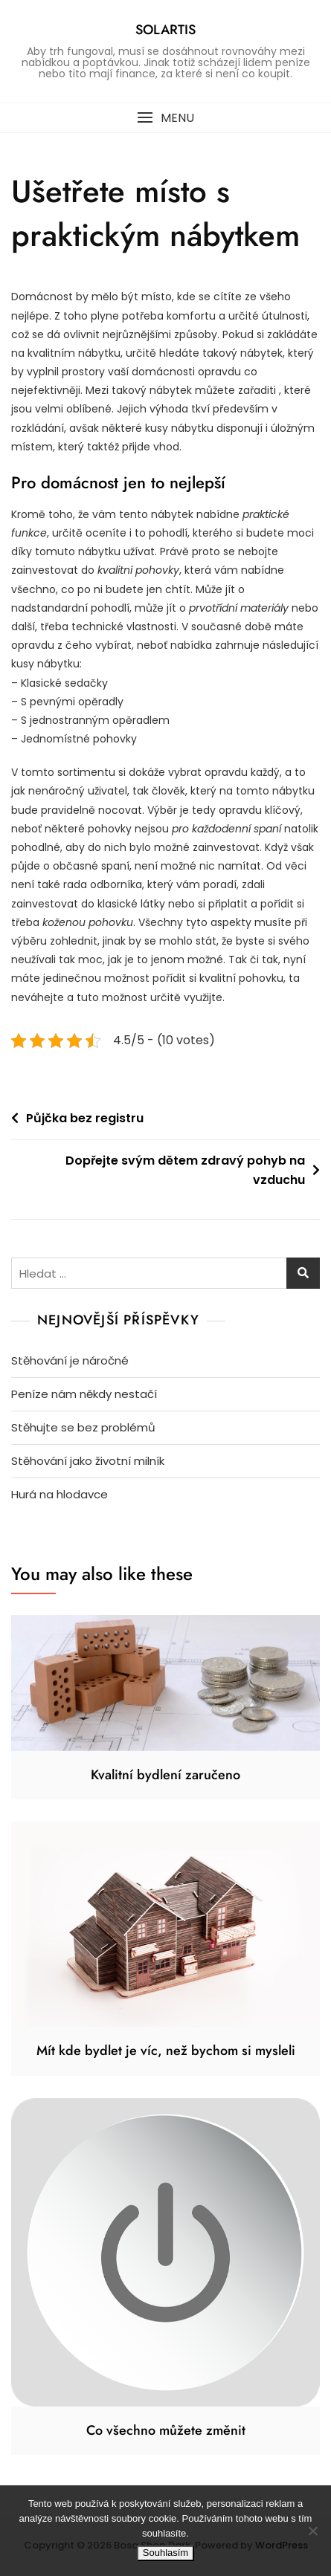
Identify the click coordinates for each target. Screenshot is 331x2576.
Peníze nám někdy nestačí (84, 1394)
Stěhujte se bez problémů (83, 1427)
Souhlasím (165, 2552)
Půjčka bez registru (85, 1118)
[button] (165, 118)
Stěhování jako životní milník (87, 1461)
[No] (312, 2530)
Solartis (165, 29)
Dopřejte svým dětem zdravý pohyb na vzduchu (185, 1170)
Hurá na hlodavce (59, 1494)
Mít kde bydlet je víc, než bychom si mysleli (165, 2050)
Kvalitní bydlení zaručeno (165, 1774)
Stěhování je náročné (70, 1360)
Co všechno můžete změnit (165, 2430)
